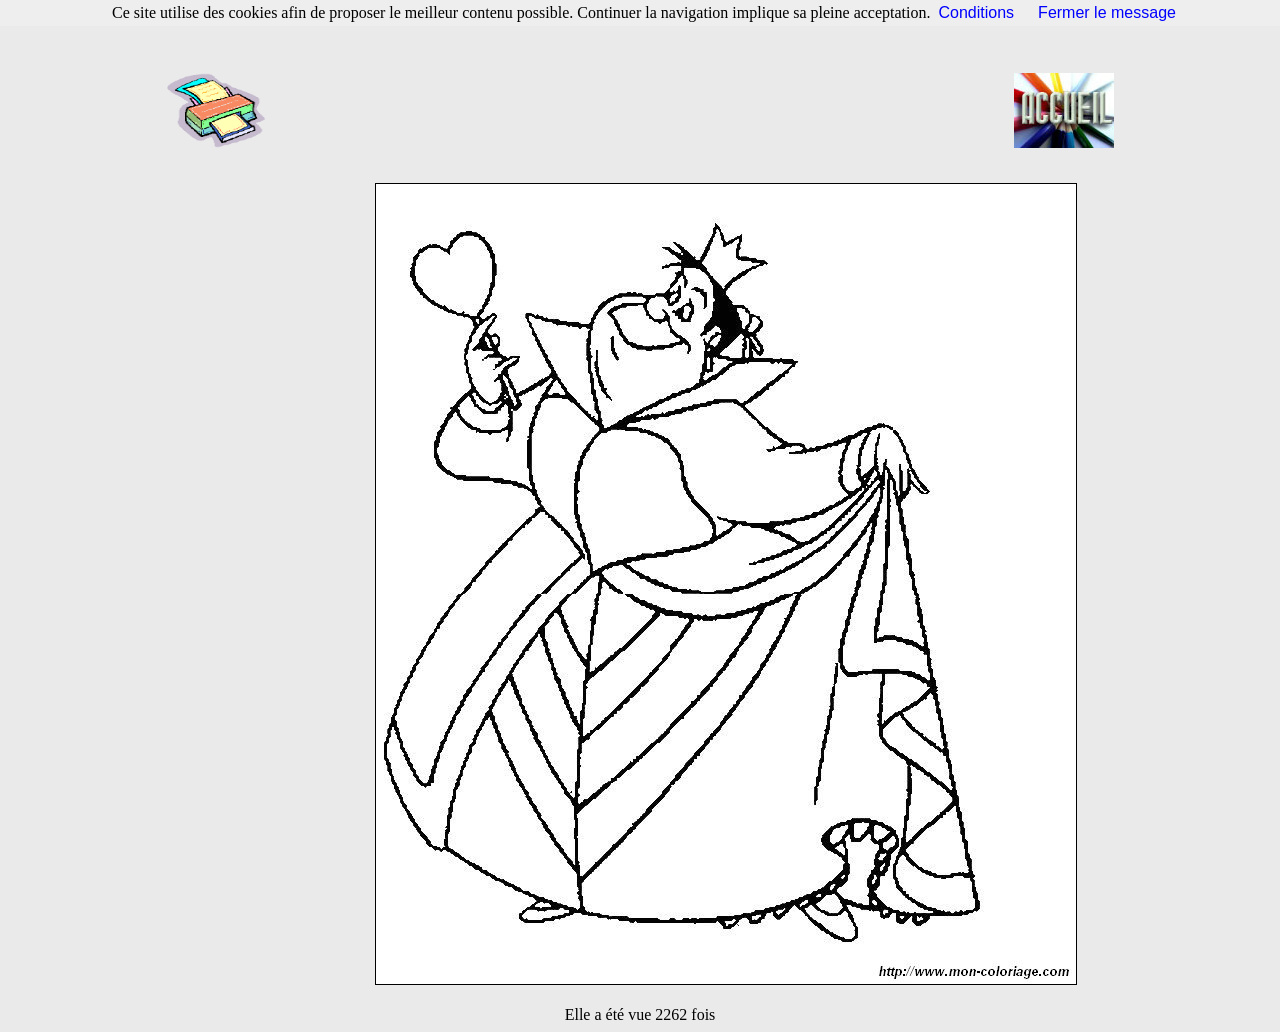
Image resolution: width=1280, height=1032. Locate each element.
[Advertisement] (646, 110)
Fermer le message (1107, 12)
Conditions (977, 12)
